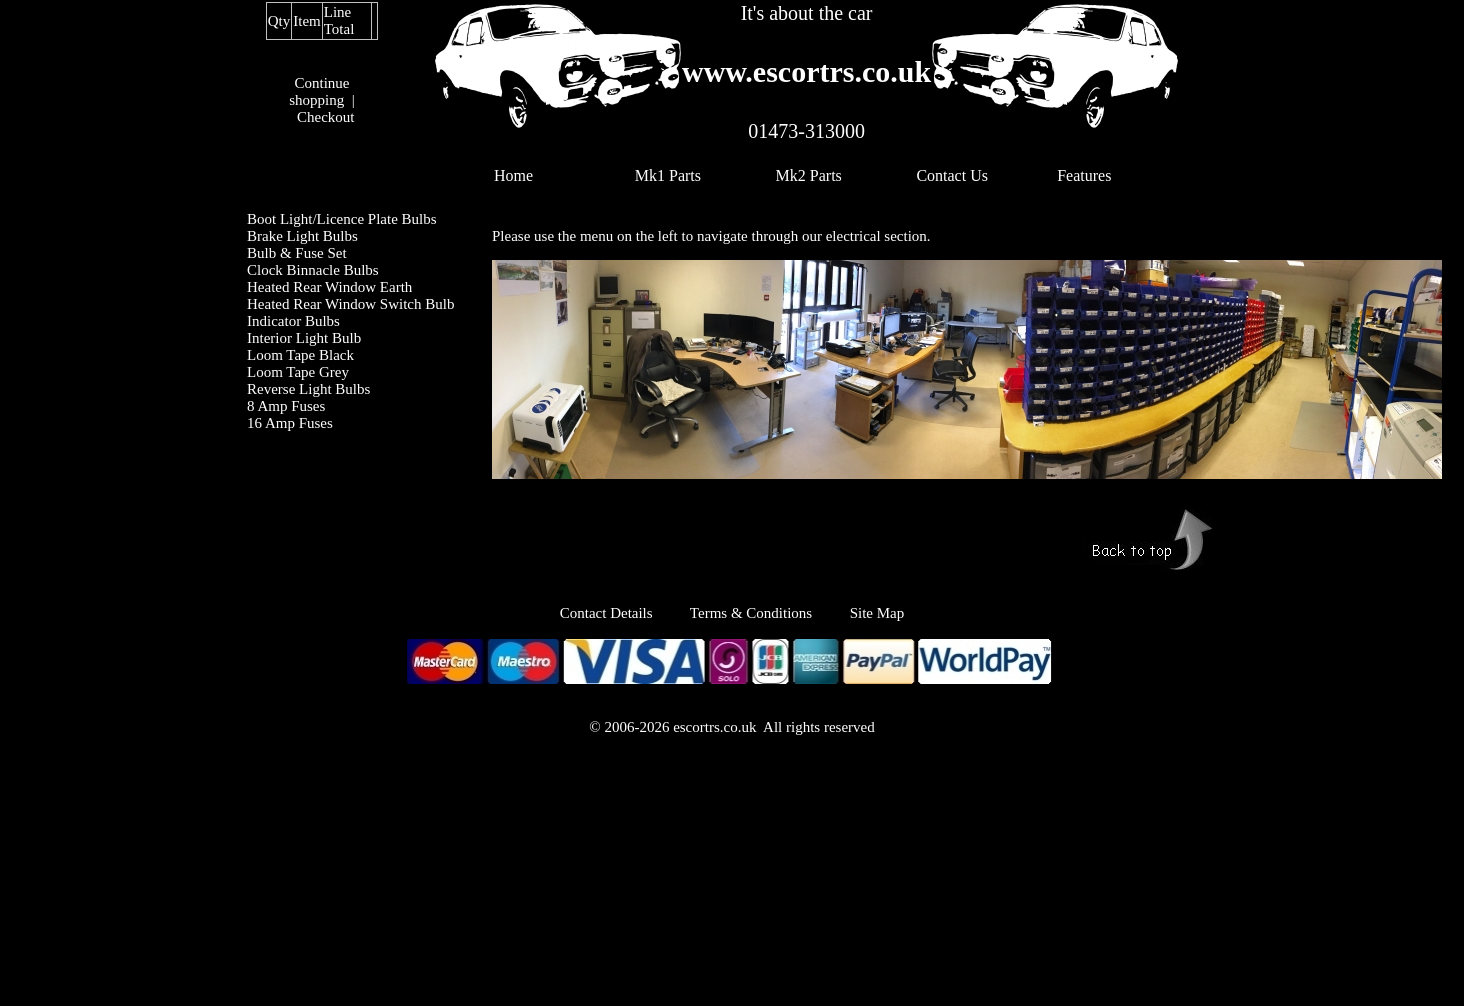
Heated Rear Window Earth (329, 287)
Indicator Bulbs (293, 321)
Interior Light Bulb (304, 338)
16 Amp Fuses (290, 423)
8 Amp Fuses (286, 406)
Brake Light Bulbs (302, 236)
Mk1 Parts (668, 175)
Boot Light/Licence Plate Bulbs (342, 219)
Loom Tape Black (300, 355)
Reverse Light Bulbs (308, 389)
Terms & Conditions (751, 613)
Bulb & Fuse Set (297, 253)
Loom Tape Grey (298, 372)
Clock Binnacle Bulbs (313, 270)
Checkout (326, 117)
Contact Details (625, 613)
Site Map (877, 613)
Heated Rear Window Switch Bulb (350, 304)
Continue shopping (319, 91)
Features (1084, 175)
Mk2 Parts (809, 175)
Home (513, 175)
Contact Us (952, 175)
